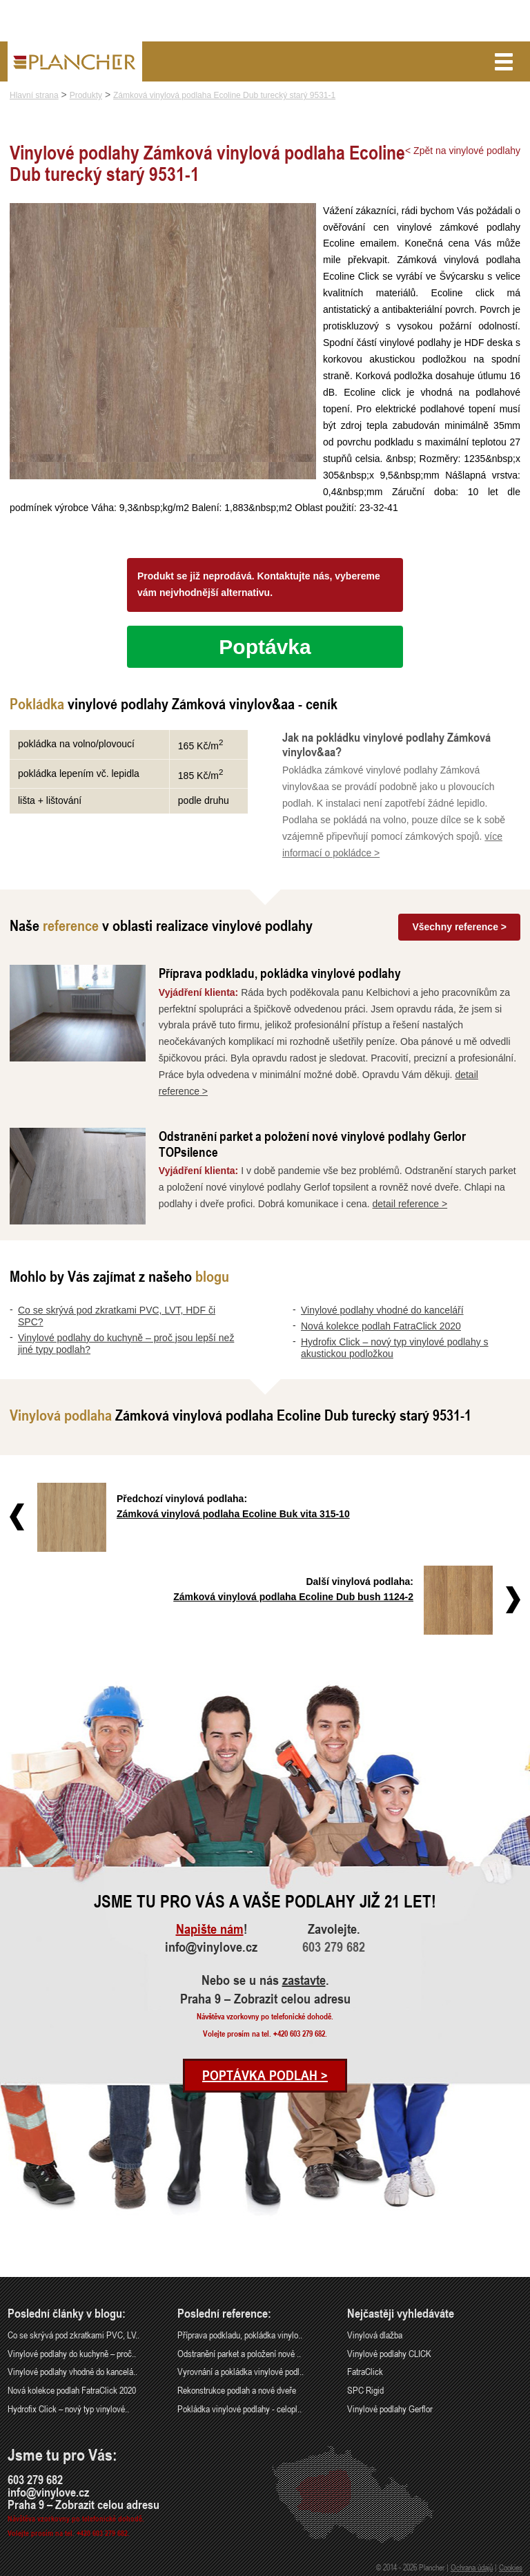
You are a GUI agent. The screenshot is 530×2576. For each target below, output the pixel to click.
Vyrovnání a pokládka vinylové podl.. (240, 2371)
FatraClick (365, 2371)
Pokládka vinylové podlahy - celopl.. (239, 2408)
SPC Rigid (365, 2390)
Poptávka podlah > (265, 2075)
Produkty (86, 95)
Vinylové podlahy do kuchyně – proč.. (72, 2353)
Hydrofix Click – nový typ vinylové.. (68, 2408)
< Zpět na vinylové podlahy (462, 150)
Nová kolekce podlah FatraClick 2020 (381, 1326)
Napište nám (210, 1929)
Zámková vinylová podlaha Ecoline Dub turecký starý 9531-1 (224, 95)
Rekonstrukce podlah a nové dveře (236, 2390)
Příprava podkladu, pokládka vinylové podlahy (280, 973)
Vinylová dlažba (374, 2334)
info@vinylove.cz (211, 1947)
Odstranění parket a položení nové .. (239, 2353)
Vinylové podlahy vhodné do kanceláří (382, 1310)
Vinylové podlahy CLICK (389, 2353)
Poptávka (265, 646)
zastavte (304, 1980)
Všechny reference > (459, 926)
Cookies (510, 2567)
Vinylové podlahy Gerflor (390, 2408)
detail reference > (410, 1203)
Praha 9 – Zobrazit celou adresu (265, 1998)
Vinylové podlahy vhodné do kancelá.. (72, 2371)
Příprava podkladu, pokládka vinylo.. (239, 2334)
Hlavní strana (34, 95)
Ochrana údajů (472, 2567)
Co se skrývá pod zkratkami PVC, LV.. (73, 2334)
